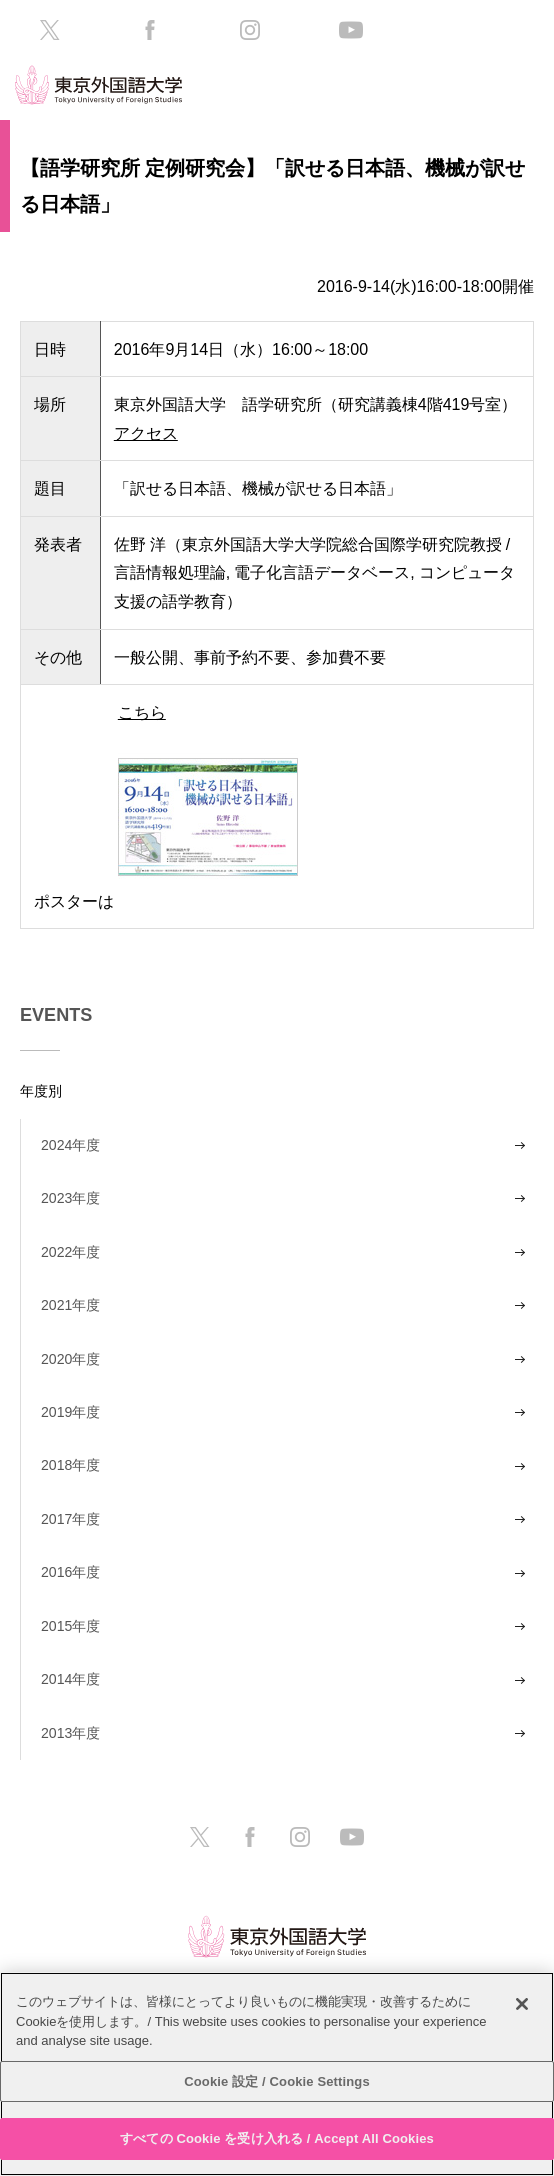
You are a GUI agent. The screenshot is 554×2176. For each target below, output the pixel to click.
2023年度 (70, 1198)
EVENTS (56, 1015)
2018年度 (70, 1465)
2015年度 (70, 1626)
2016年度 (70, 1572)
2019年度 (70, 1412)
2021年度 (70, 1305)
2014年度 (70, 1679)
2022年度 (70, 1252)
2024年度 (70, 1145)
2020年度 (70, 1359)
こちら (208, 804)
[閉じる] (522, 2004)
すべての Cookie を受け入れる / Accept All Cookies (277, 2138)
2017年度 (70, 1519)
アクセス (146, 433)
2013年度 (70, 1733)
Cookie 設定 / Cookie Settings (277, 2081)
